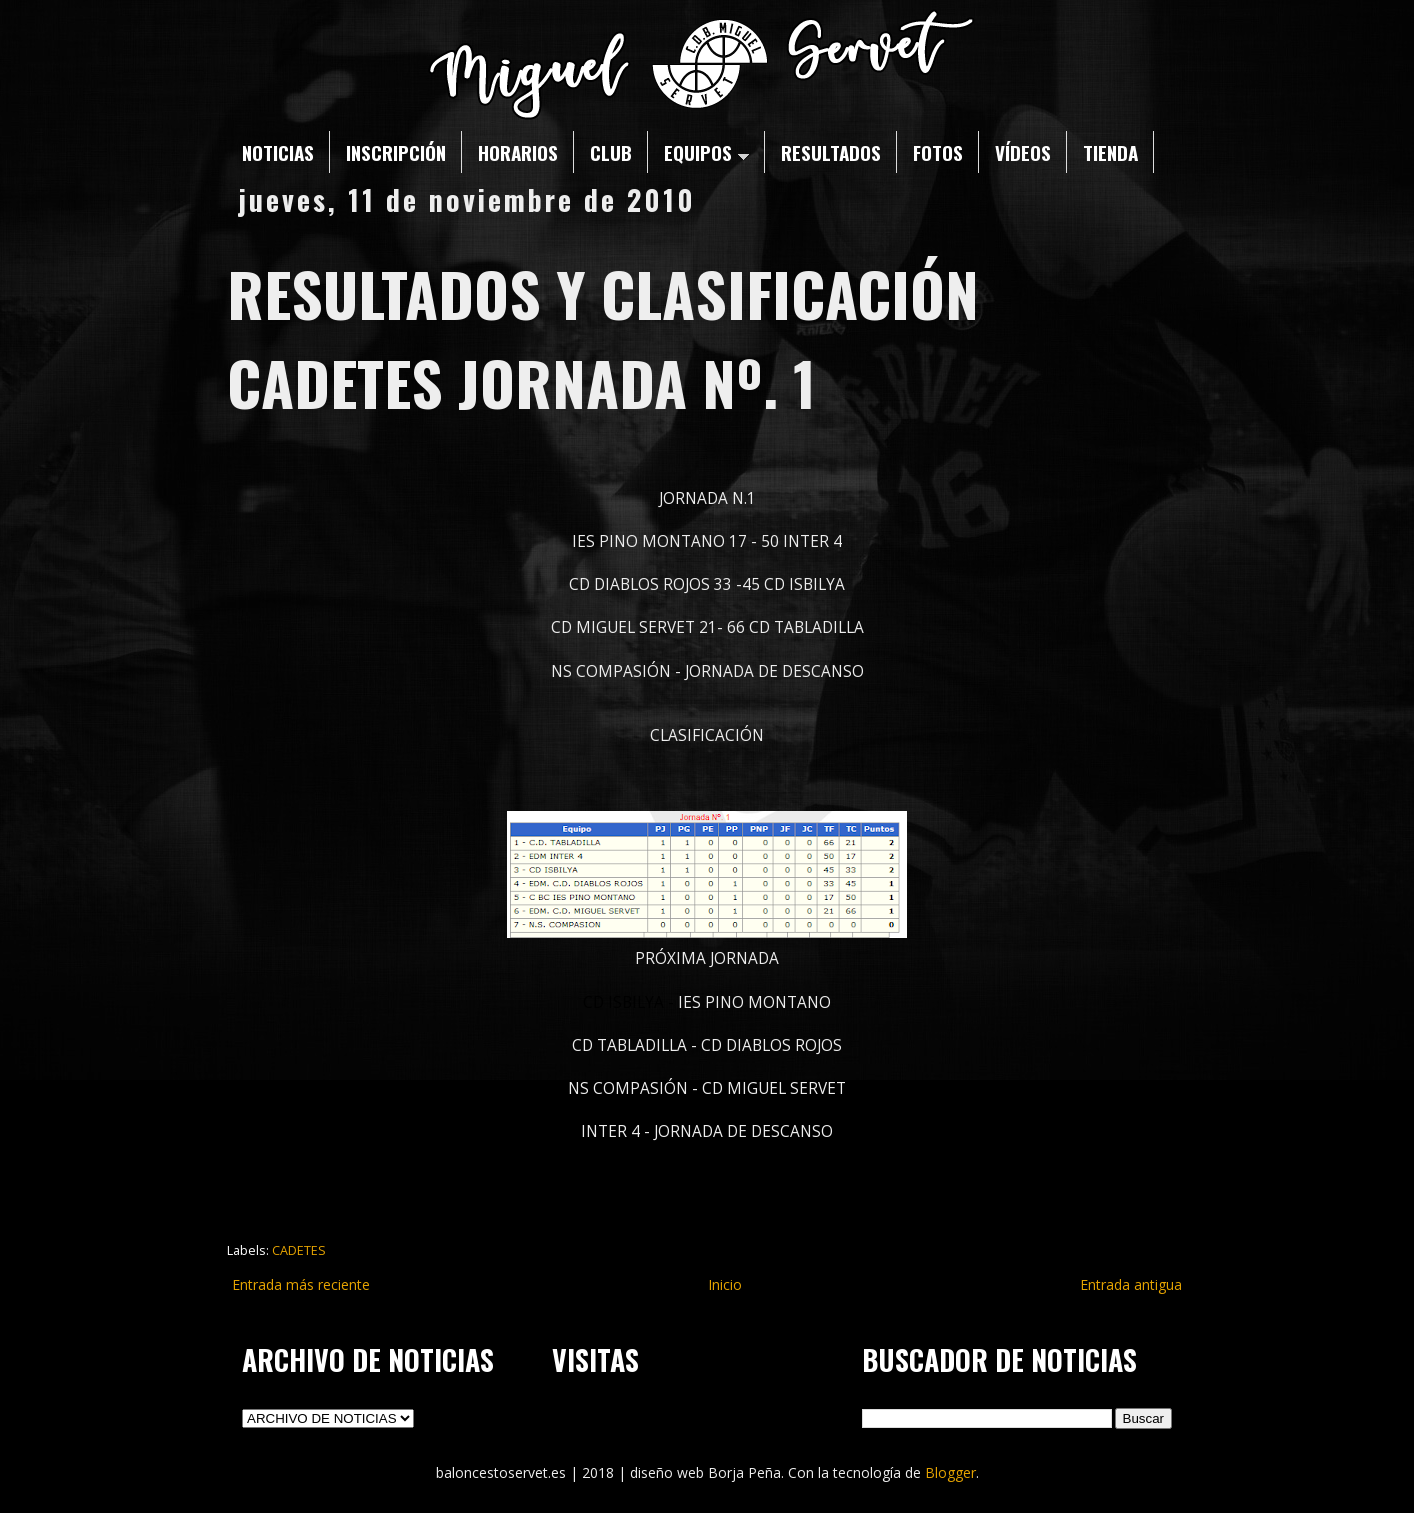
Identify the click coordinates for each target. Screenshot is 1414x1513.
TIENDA (1110, 152)
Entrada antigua (1131, 1284)
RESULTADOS (831, 152)
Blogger (950, 1472)
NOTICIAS (278, 152)
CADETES (299, 1250)
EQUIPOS (706, 152)
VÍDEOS (1023, 152)
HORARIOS (518, 152)
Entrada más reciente (301, 1284)
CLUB (611, 152)
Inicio (725, 1284)
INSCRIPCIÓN (396, 152)
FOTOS (938, 152)
